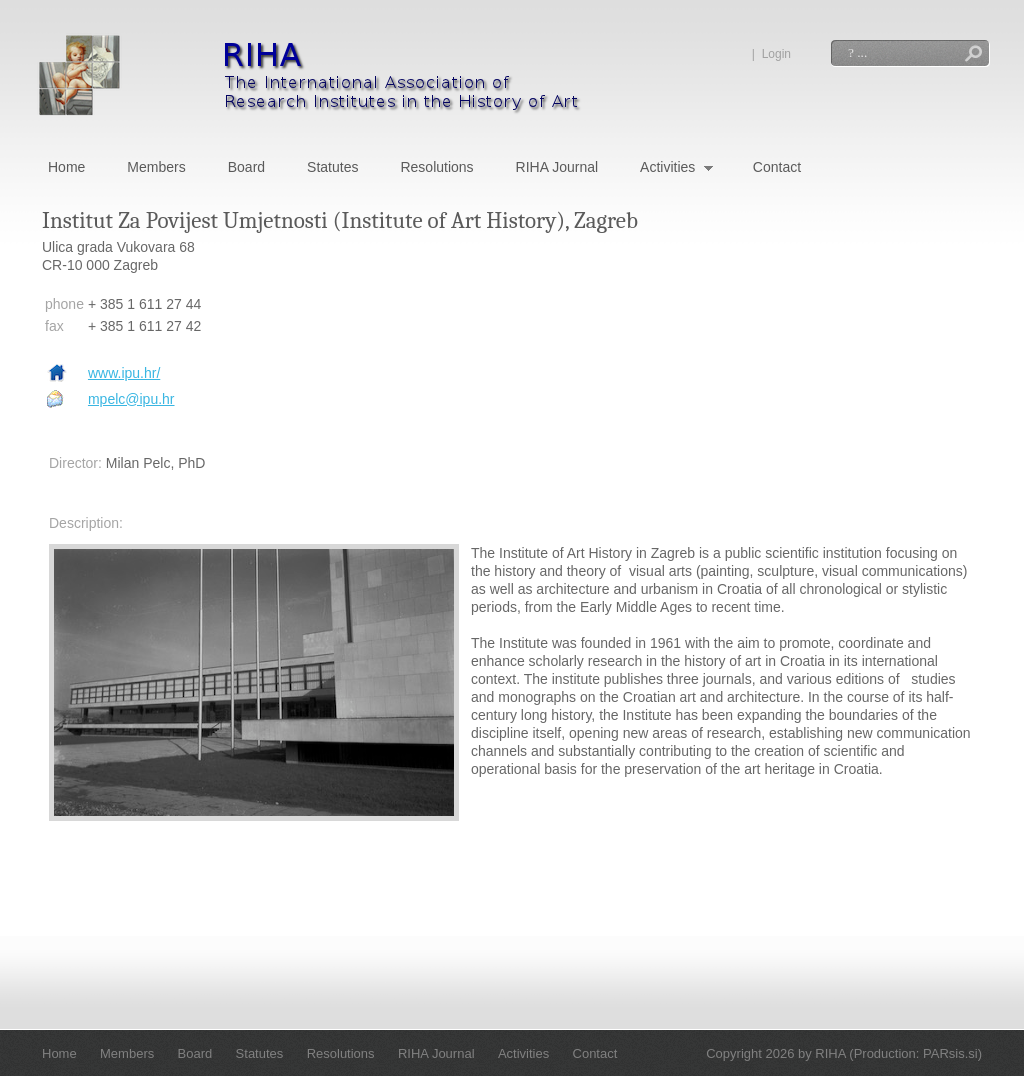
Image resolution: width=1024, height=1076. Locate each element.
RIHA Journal (557, 167)
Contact (777, 167)
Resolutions (436, 167)
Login (776, 54)
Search (973, 55)
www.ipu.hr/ (124, 373)
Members (156, 167)
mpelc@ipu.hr (131, 399)
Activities (676, 169)
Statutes (332, 167)
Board (246, 167)
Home (66, 167)
